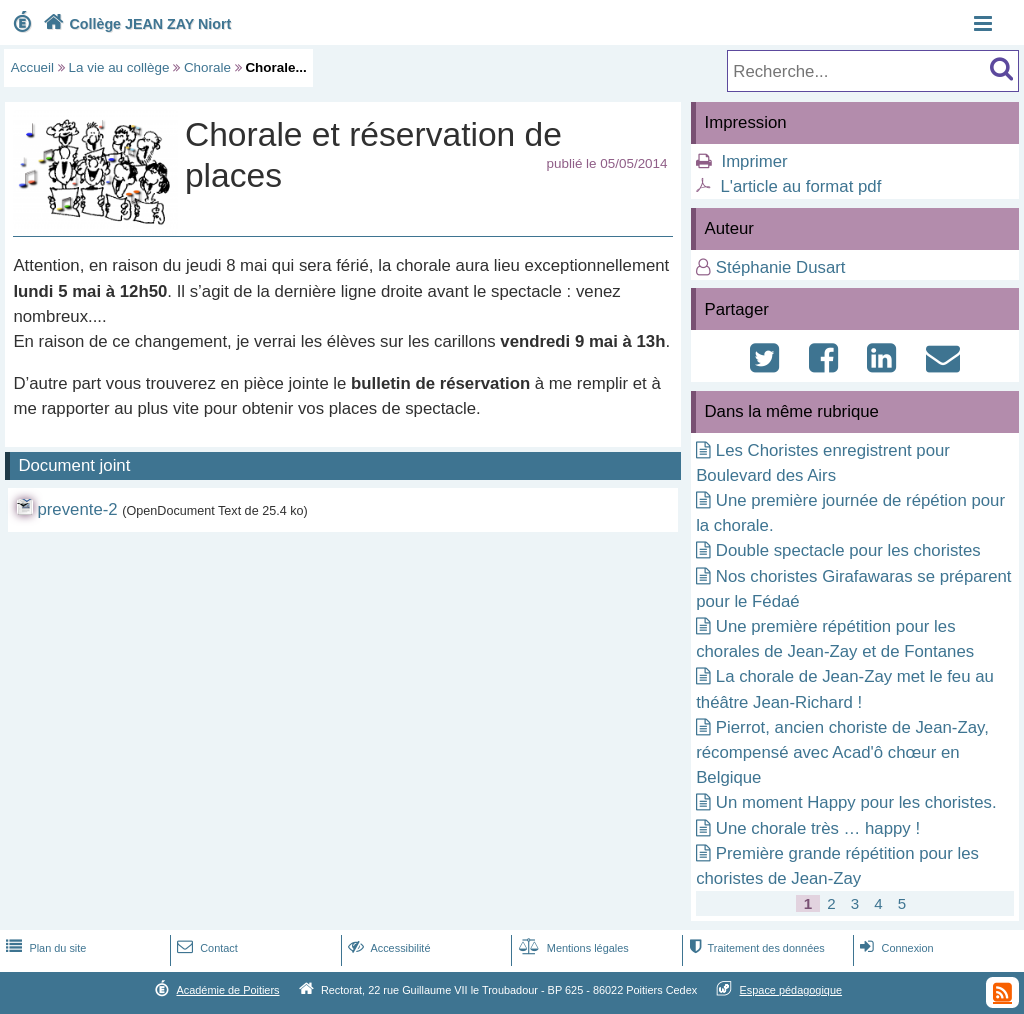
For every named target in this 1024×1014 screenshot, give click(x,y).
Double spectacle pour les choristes (848, 550)
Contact (205, 948)
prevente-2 (77, 509)
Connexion (894, 948)
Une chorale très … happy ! (818, 828)
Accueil (32, 67)
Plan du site (44, 948)
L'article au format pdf (800, 186)
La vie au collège (119, 67)
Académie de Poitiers (227, 990)
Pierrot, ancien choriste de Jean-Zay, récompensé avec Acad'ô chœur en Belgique (842, 752)
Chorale (207, 67)
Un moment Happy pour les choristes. (856, 802)
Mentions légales (572, 948)
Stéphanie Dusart (781, 267)
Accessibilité (387, 948)
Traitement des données (754, 948)
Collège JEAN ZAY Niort (135, 24)
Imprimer (754, 161)
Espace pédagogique (791, 990)
